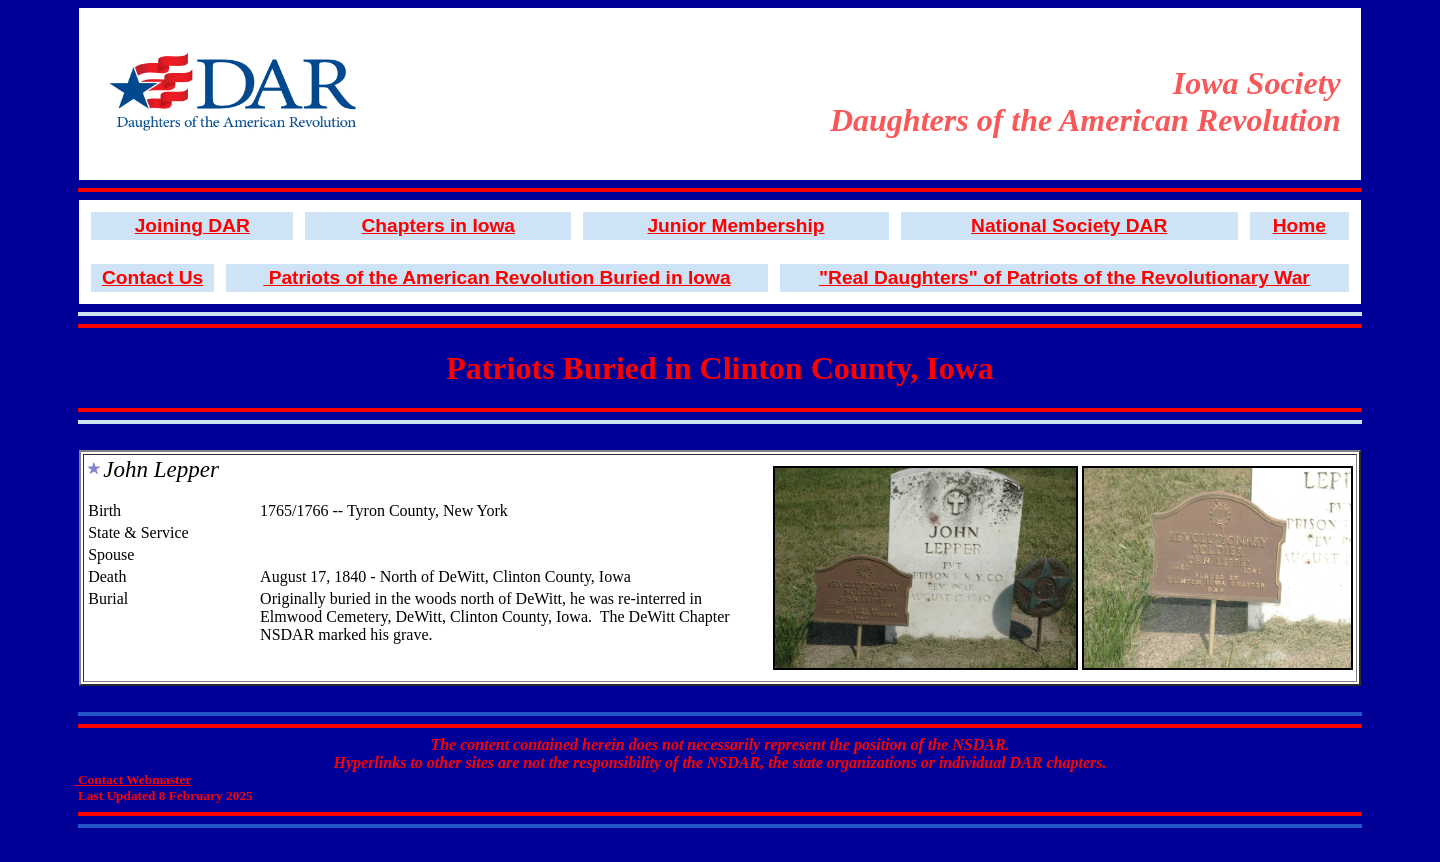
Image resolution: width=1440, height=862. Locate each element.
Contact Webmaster (133, 779)
